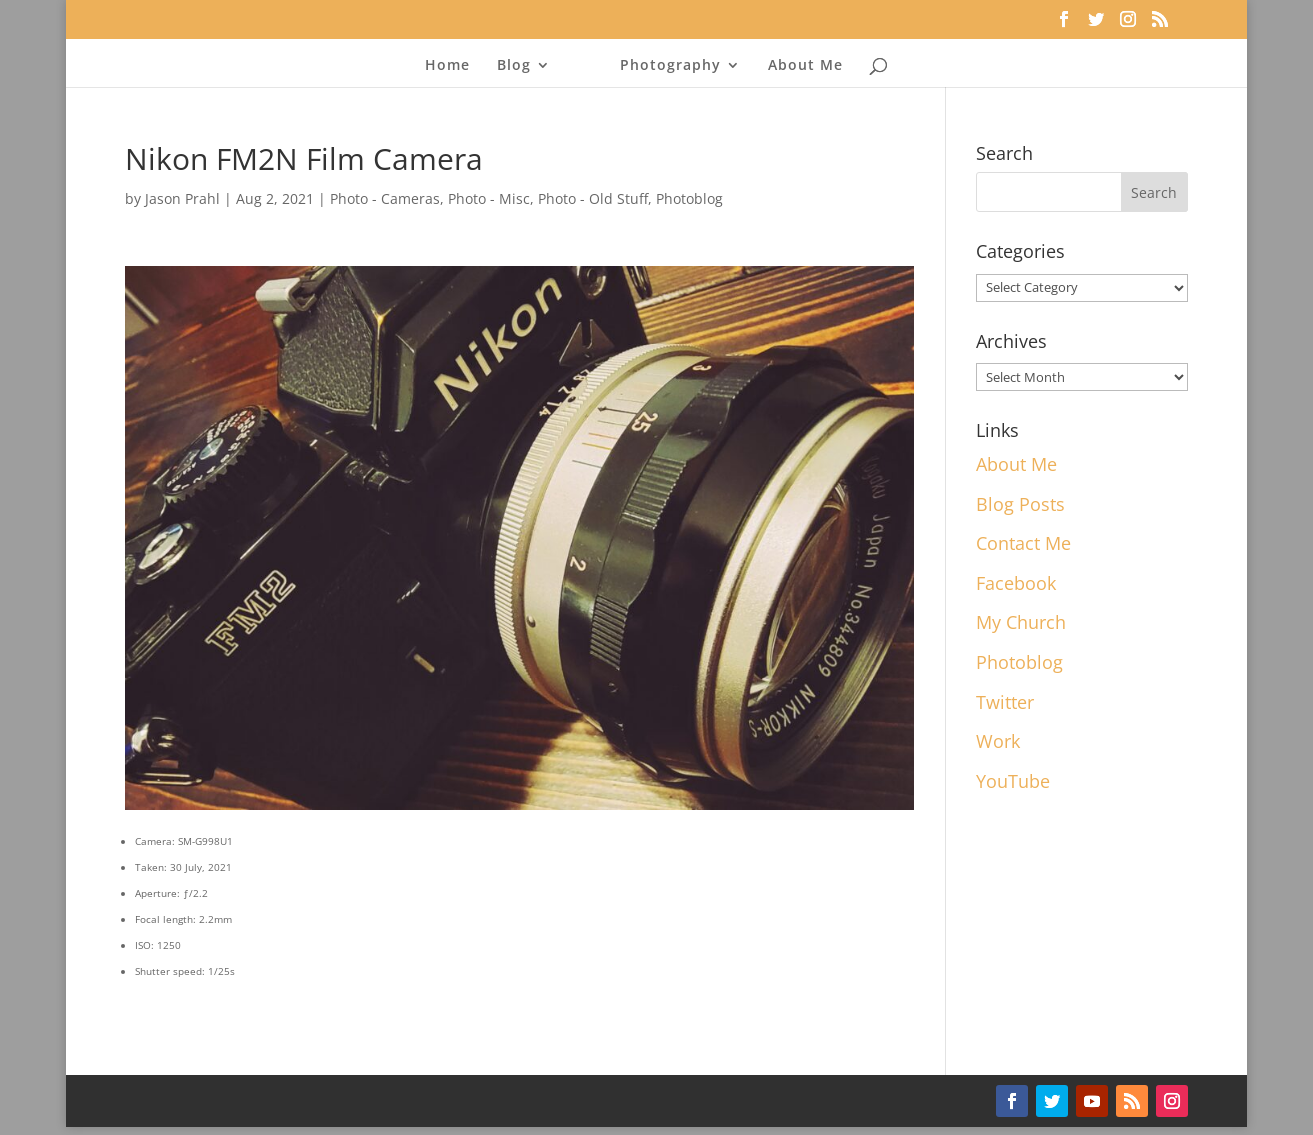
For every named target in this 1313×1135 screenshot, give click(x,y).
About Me (805, 66)
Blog (514, 66)
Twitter (1005, 702)
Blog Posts (1020, 504)
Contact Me (1023, 543)
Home (447, 66)
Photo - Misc (489, 198)
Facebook (1016, 583)
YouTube (1013, 781)
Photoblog (689, 198)
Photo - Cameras (385, 198)
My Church (1021, 622)
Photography (670, 66)
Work (998, 741)
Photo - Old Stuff (593, 198)
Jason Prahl (182, 198)
